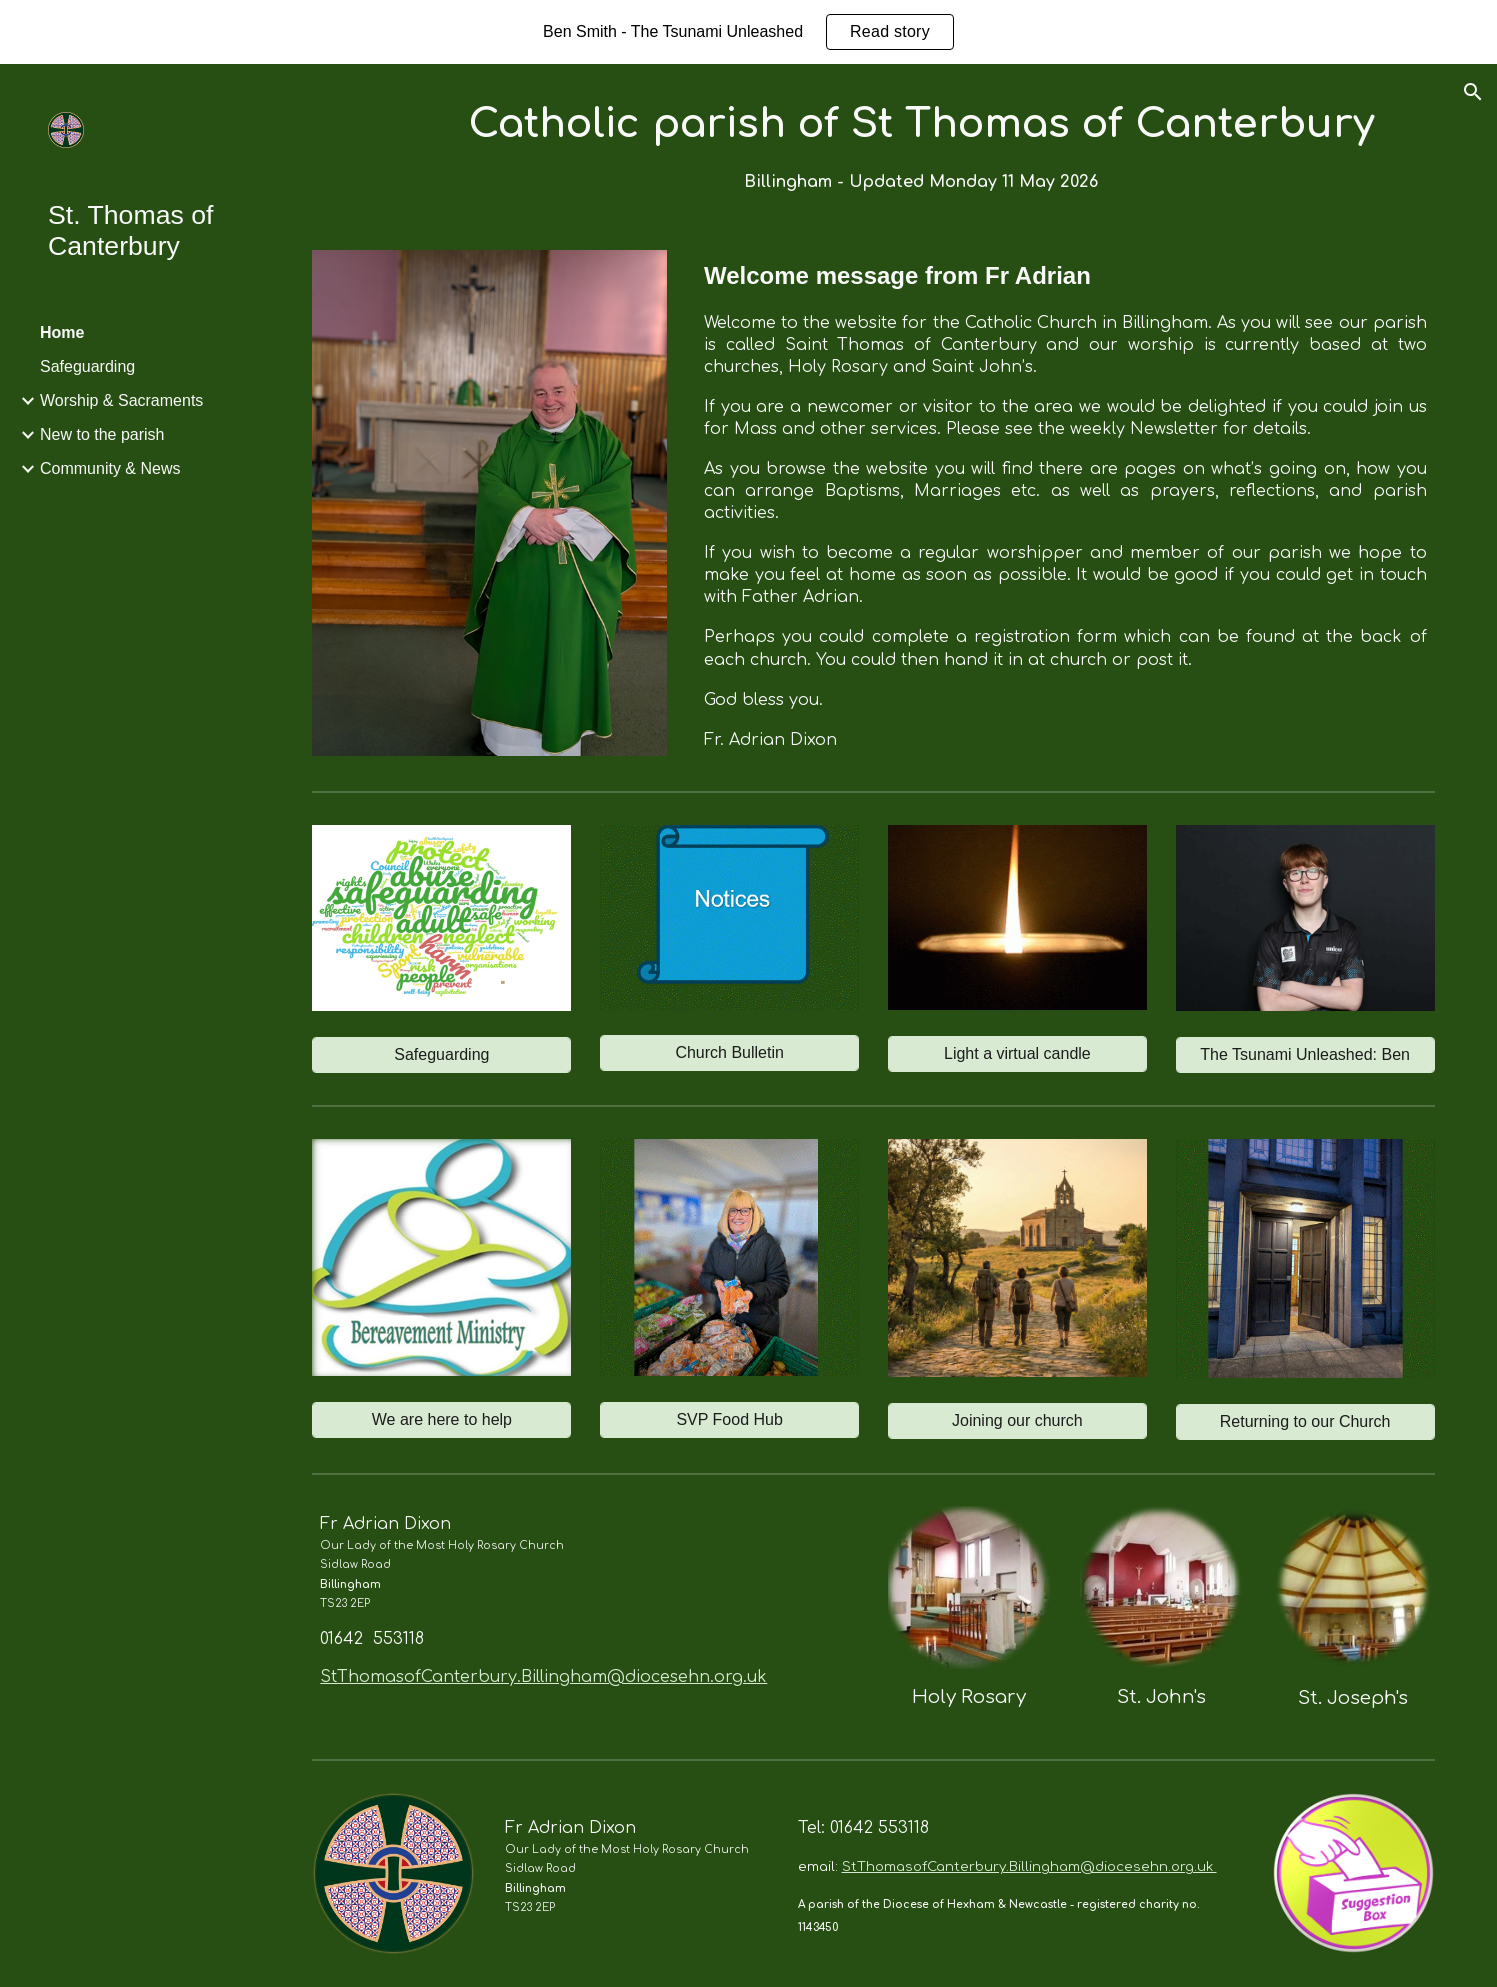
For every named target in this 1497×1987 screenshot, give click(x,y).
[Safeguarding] (441, 1055)
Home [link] (62, 332)
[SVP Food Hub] (729, 1420)
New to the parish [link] (102, 434)
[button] (1473, 92)
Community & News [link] (110, 468)
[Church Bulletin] (729, 1053)
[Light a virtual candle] (1017, 1054)
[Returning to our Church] (1305, 1422)
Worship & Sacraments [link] (121, 400)
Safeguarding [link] (87, 366)
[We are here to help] (441, 1420)
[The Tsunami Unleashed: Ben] (1305, 1055)
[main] (921, 145)
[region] (748, 32)
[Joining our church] (1017, 1421)
